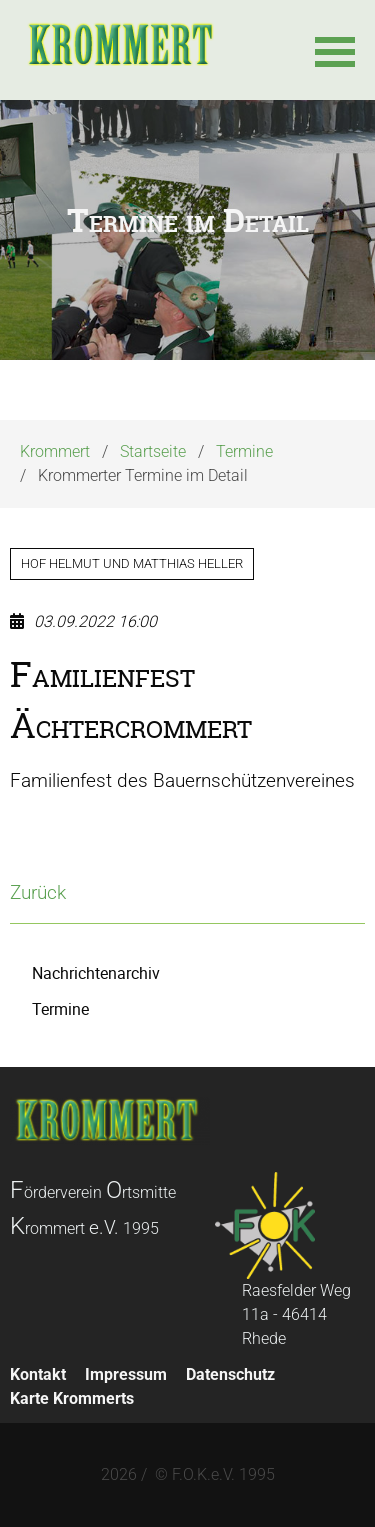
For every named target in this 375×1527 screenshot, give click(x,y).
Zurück (38, 892)
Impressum (126, 1374)
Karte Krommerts (72, 1398)
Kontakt (38, 1374)
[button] (335, 50)
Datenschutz (230, 1374)
